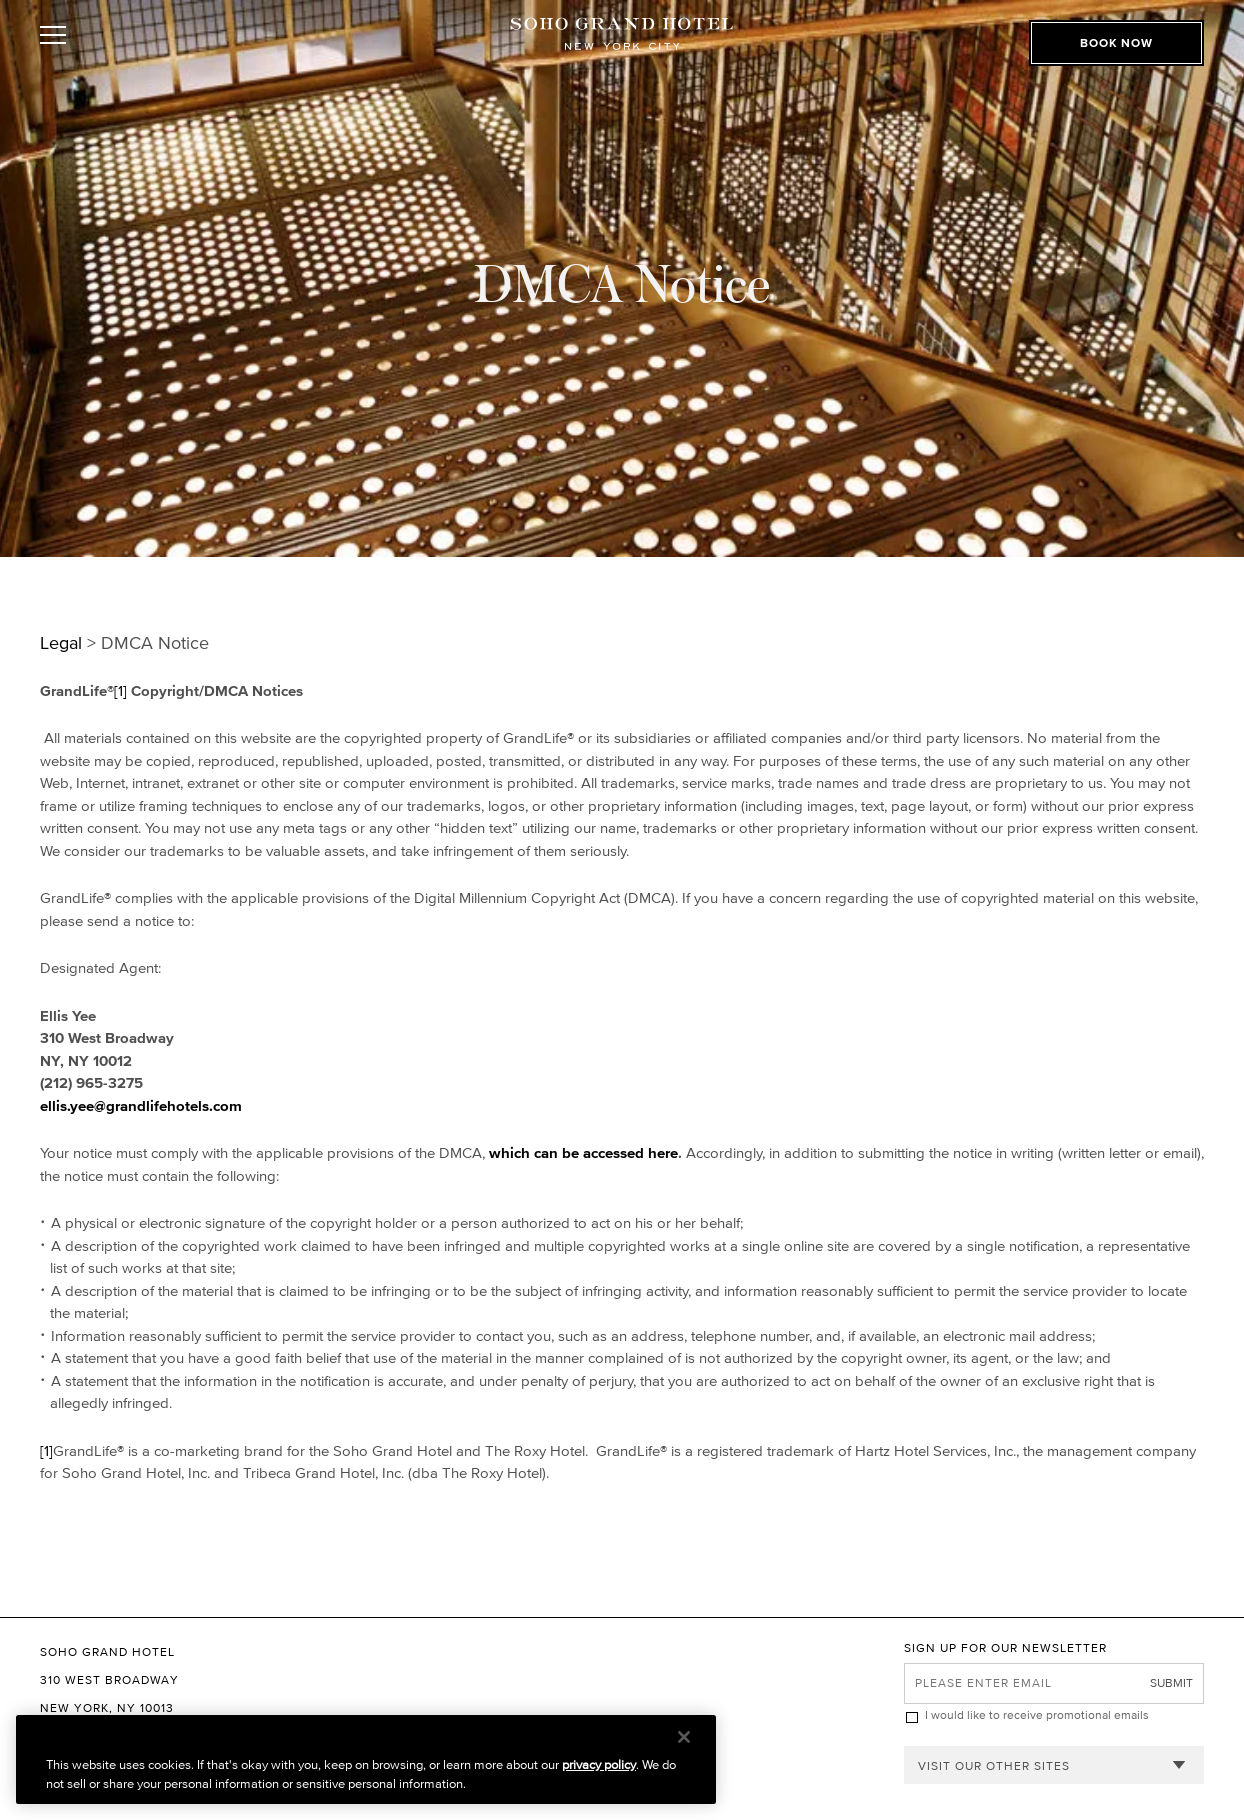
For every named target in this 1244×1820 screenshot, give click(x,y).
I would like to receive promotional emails (1037, 1714)
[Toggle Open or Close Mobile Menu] (127, 35)
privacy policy (599, 1764)
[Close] (684, 1737)
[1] (122, 690)
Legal (61, 643)
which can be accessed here (583, 1152)
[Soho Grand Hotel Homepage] (622, 35)
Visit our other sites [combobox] (994, 1765)
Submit (1171, 1682)
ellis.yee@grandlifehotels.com (141, 1105)
